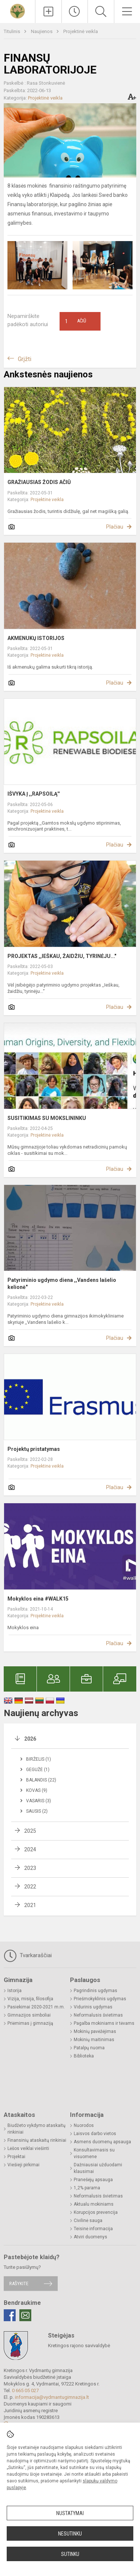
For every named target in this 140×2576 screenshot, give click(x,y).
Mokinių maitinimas (94, 2039)
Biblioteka (84, 2056)
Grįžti (24, 359)
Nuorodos (84, 2125)
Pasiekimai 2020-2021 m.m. (36, 2007)
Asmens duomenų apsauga (102, 2141)
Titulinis (12, 31)
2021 (30, 1905)
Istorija (14, 1990)
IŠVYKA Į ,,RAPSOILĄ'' (33, 794)
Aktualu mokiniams (94, 2204)
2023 (30, 1868)
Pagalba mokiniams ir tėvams (104, 2023)
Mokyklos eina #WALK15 (38, 1599)
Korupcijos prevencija (96, 2212)
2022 (30, 1887)
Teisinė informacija (93, 2228)
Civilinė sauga (88, 2220)
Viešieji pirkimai (23, 2164)
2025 (30, 1831)
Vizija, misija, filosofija (30, 1998)
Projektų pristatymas (33, 1449)
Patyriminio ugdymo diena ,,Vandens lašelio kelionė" (61, 1283)
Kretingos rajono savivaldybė (79, 2345)
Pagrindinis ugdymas (95, 1990)
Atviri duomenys (90, 2236)
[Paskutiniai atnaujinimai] (75, 11)
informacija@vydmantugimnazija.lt (52, 2397)
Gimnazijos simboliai (29, 2015)
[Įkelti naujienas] (48, 11)
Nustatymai (70, 2513)
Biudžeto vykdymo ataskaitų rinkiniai (36, 2129)
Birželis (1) (38, 1759)
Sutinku (70, 2554)
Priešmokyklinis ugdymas (100, 1998)
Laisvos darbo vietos (95, 2133)
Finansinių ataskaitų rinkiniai (36, 2140)
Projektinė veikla (80, 31)
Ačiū (75, 321)
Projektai (16, 2156)
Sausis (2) (37, 1811)
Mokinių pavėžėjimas (95, 2031)
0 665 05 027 (25, 2390)
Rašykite (18, 2283)
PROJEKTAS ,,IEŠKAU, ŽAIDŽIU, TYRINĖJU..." (61, 956)
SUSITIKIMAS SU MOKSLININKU (46, 1118)
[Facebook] (10, 2315)
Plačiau (114, 527)
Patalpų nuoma (89, 2047)
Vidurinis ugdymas (93, 2007)
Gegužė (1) (38, 1769)
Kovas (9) (36, 1790)
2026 (30, 1739)
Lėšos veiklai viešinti (28, 2148)
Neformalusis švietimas (98, 2015)
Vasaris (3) (38, 1800)
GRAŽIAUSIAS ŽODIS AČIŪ (39, 482)
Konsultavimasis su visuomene (94, 2153)
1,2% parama (87, 2187)
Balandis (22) (41, 1780)
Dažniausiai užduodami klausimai (98, 2168)
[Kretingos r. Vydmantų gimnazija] (17, 10)
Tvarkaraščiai (28, 1955)
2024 (30, 1849)
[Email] (25, 2315)
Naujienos (42, 31)
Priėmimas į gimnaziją (30, 2023)
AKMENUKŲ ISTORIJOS (35, 638)
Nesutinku (70, 2534)
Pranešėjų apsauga (93, 2179)
